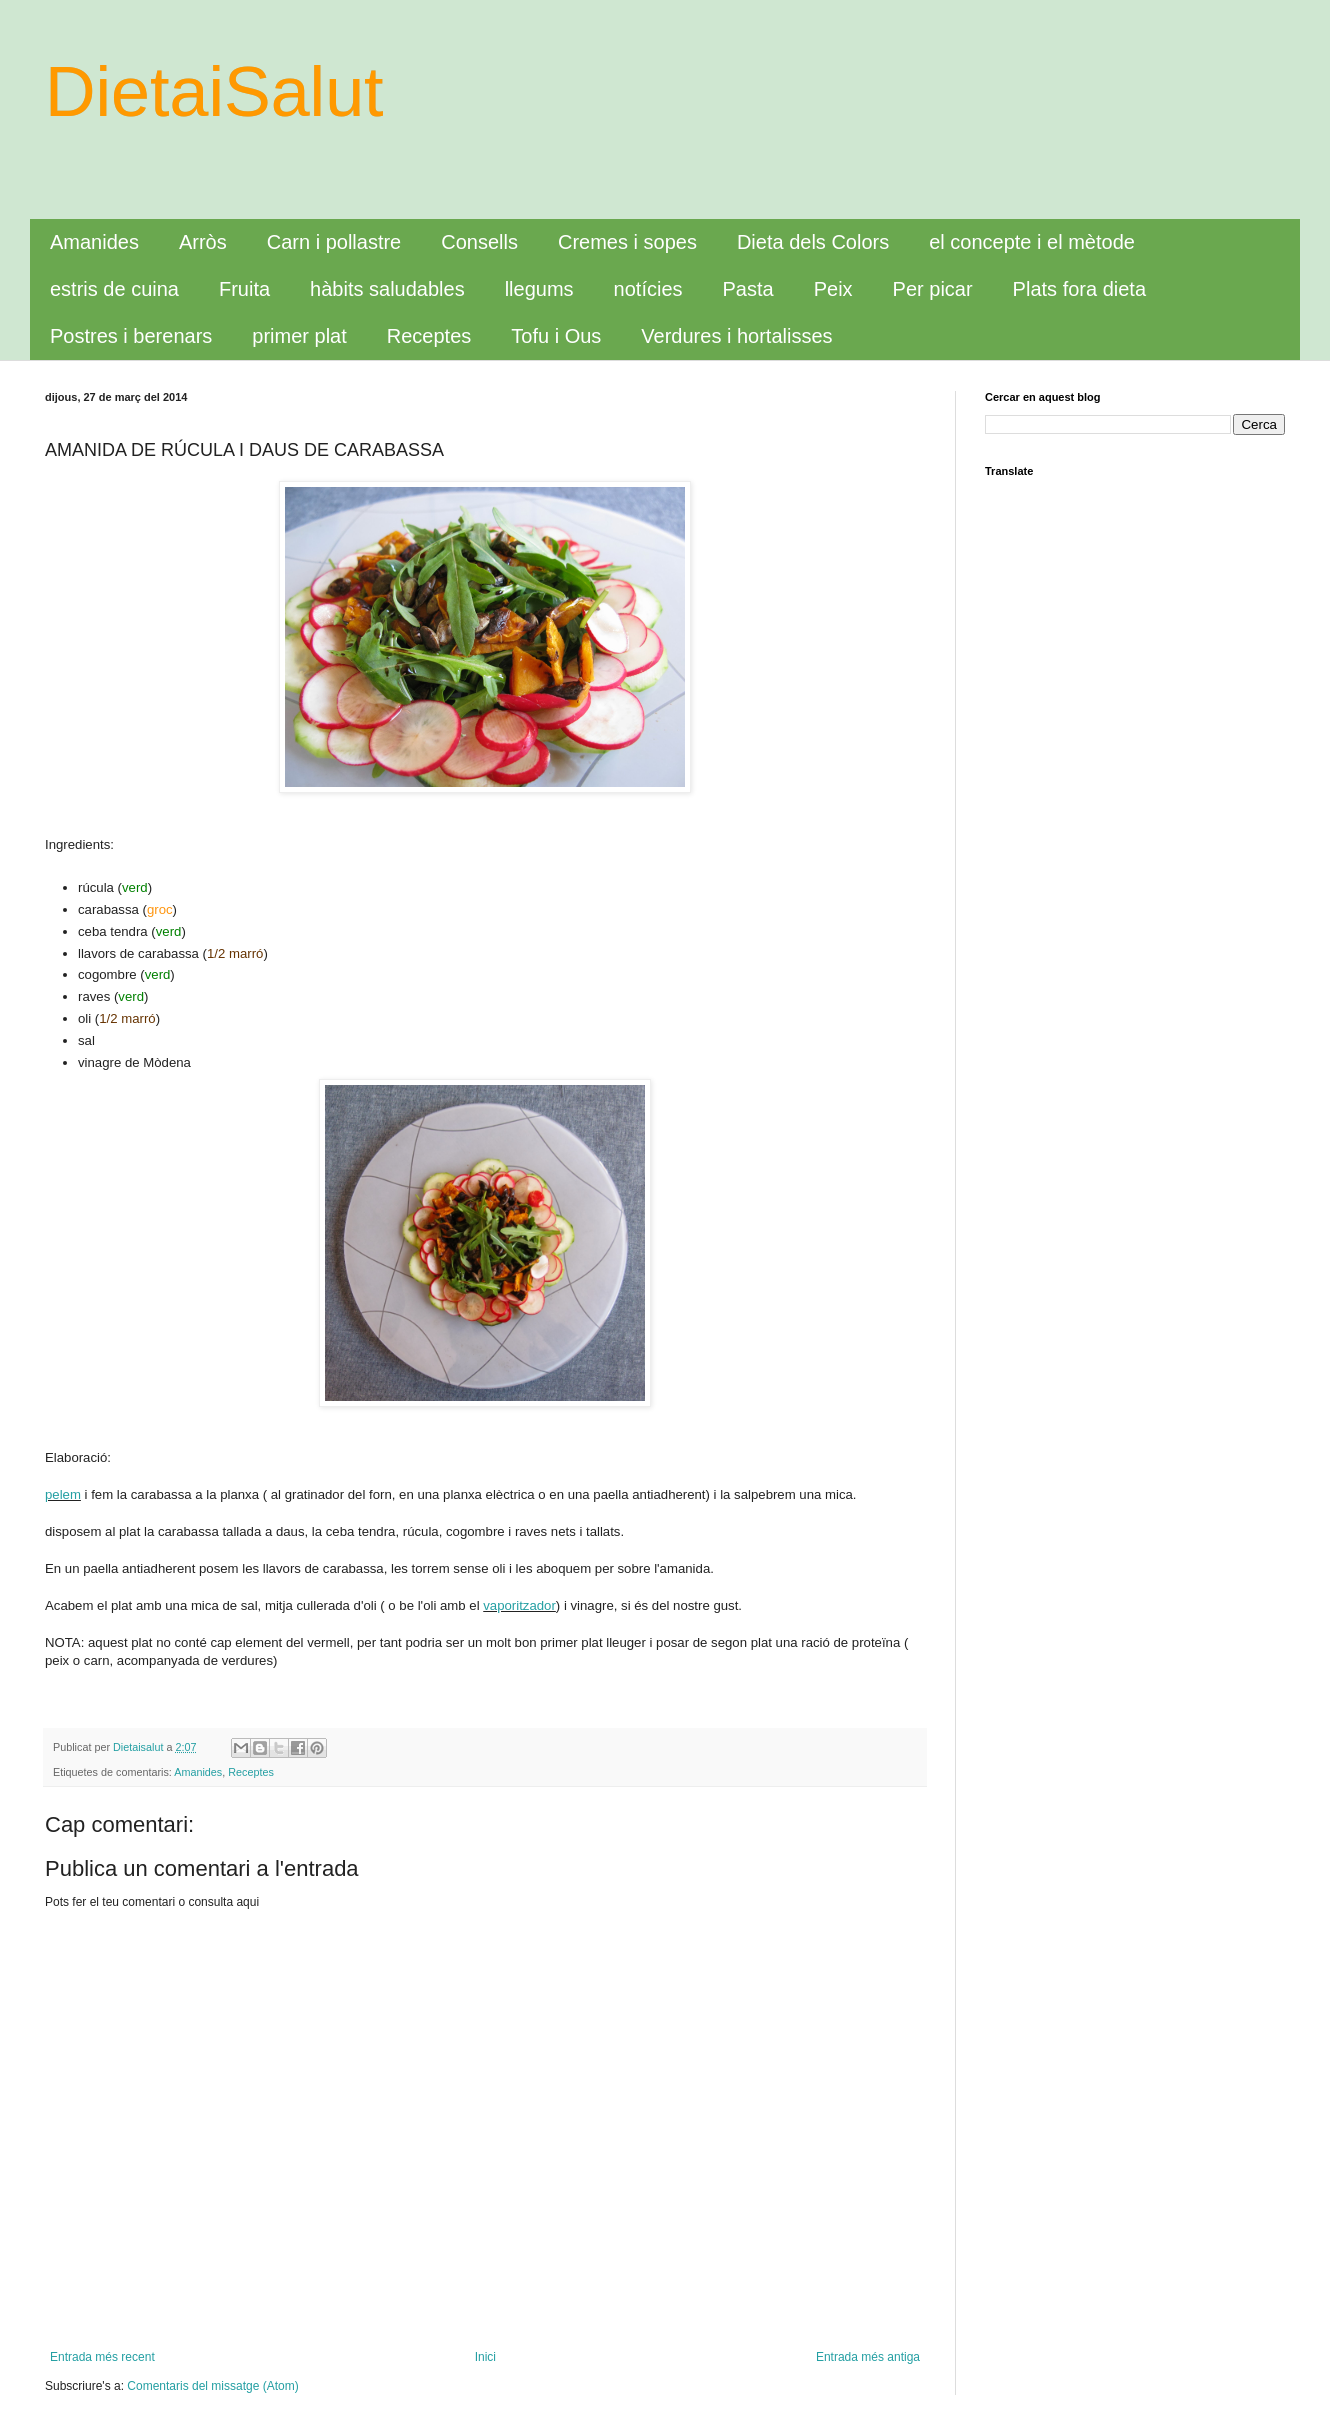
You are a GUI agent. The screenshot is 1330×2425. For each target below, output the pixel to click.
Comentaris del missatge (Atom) (212, 2386)
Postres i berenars (131, 336)
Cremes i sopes (627, 242)
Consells (479, 242)
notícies (648, 289)
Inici (485, 2357)
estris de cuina (114, 289)
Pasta (748, 289)
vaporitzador (519, 1605)
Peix (833, 289)
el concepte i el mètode (1032, 242)
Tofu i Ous (556, 336)
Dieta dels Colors (813, 242)
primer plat (299, 336)
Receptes (429, 336)
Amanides (94, 242)
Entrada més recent (102, 2357)
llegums (539, 289)
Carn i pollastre (334, 242)
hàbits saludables (387, 289)
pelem (63, 1494)
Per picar (933, 289)
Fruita (244, 289)
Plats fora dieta (1079, 289)
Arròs (203, 242)
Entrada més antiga (868, 2357)
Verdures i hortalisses (736, 336)
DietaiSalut (214, 92)
